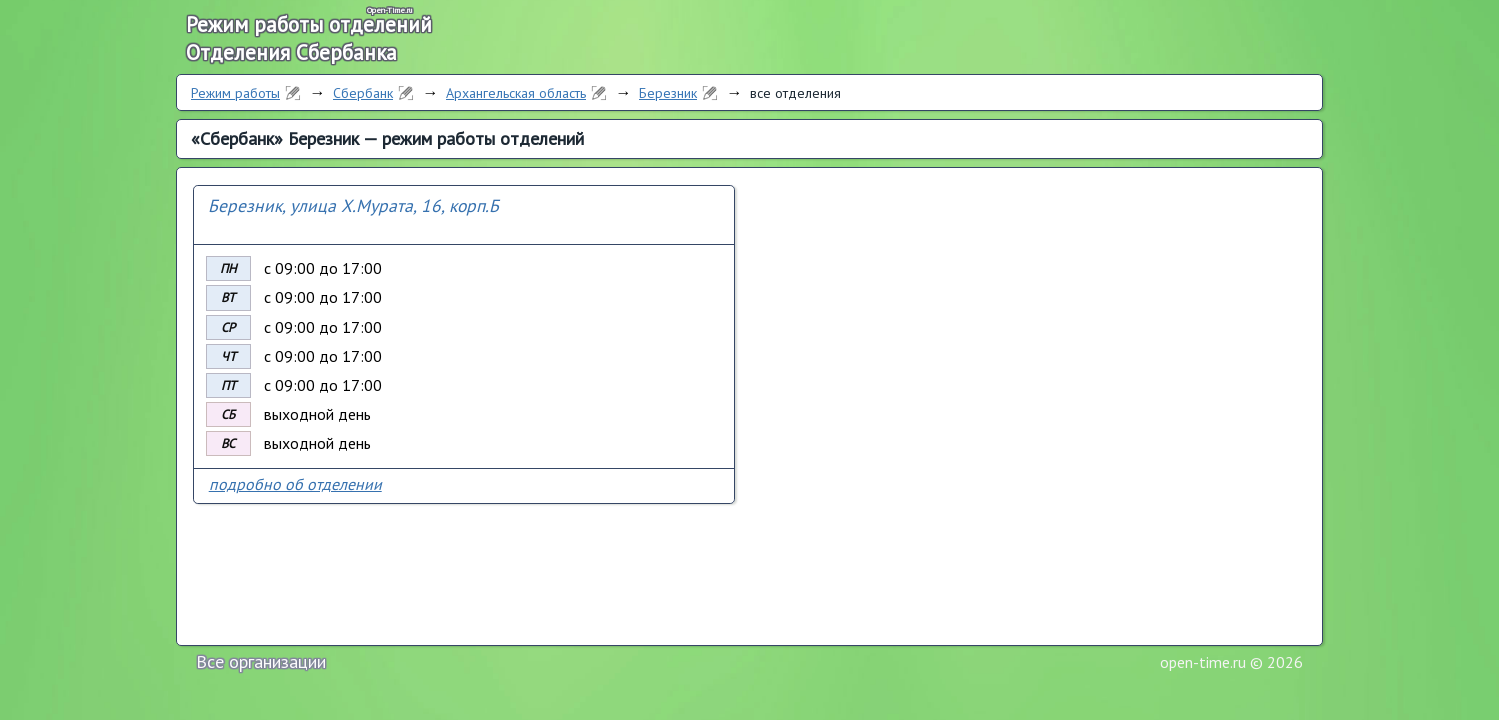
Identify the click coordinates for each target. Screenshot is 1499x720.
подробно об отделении (295, 484)
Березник (668, 93)
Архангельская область (516, 93)
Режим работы (235, 93)
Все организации (261, 661)
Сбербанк (363, 93)
